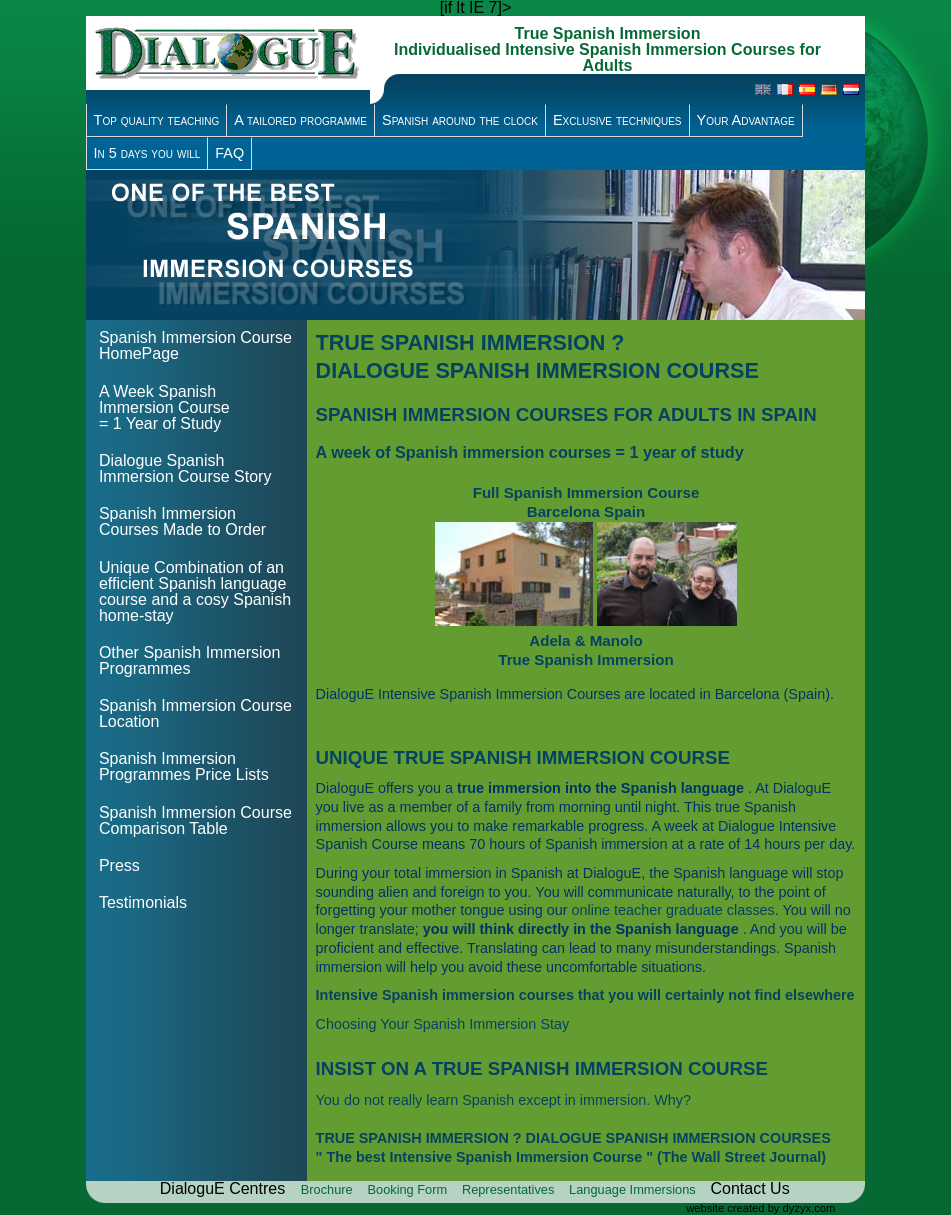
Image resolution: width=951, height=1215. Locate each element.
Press (119, 865)
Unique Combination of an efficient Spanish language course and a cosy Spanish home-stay (195, 591)
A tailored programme (300, 120)
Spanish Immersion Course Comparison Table (195, 820)
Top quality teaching (157, 120)
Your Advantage (746, 120)
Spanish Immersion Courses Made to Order (182, 521)
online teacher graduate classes (673, 910)
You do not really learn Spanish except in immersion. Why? (503, 1100)
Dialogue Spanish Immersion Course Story (185, 468)
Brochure (328, 1189)
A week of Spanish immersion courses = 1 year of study (530, 452)
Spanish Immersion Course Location (195, 713)
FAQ (229, 153)
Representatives (510, 1189)
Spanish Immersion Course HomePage (195, 345)
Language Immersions (634, 1189)
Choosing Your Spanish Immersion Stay (443, 1024)
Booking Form (408, 1189)
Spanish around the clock (460, 120)
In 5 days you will (147, 153)
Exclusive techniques (617, 120)
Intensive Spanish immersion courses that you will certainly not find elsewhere (585, 995)
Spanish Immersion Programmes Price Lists (184, 766)
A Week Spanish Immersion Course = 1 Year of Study (164, 407)
